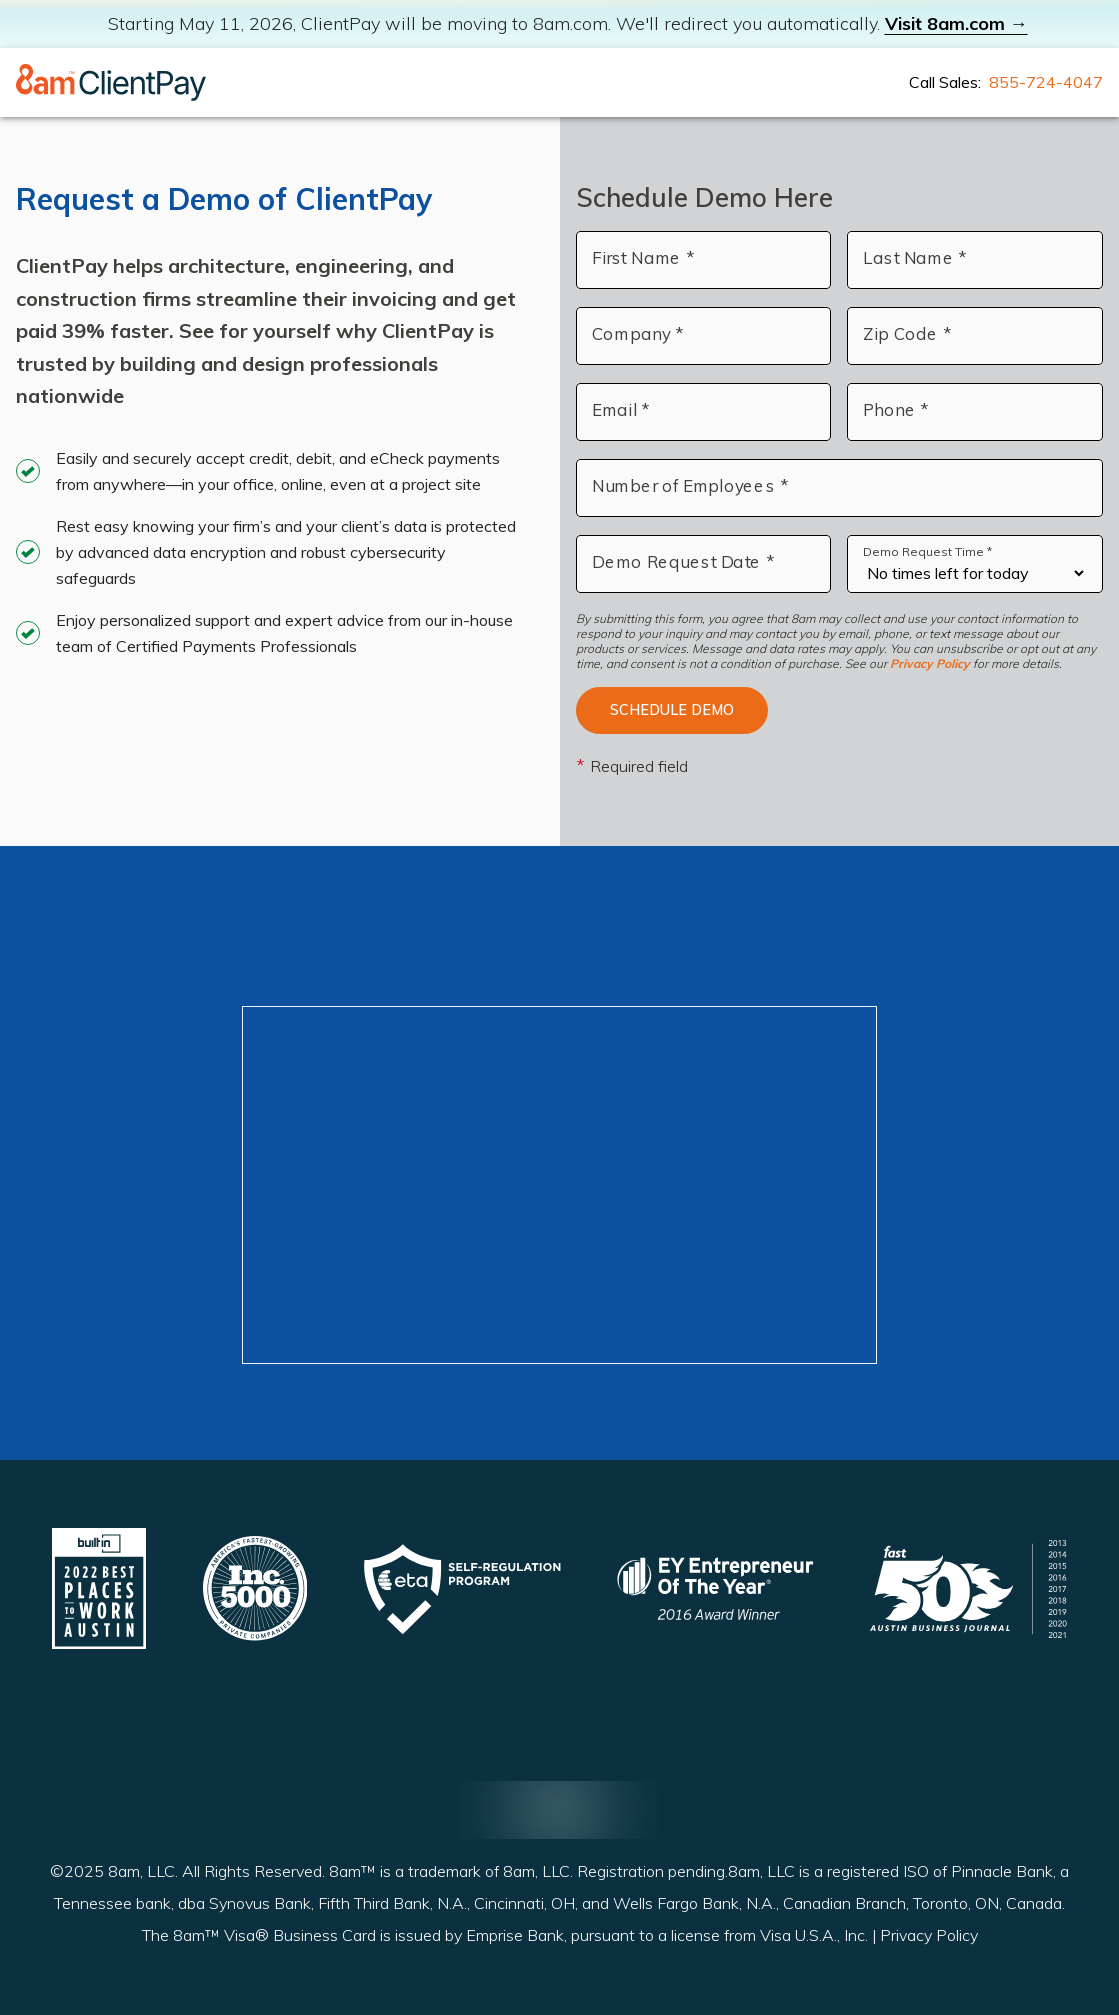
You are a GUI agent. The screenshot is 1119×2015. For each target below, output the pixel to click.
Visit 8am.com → (956, 23)
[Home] (111, 82)
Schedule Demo (672, 710)
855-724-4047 (1046, 82)
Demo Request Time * (927, 551)
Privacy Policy (930, 663)
